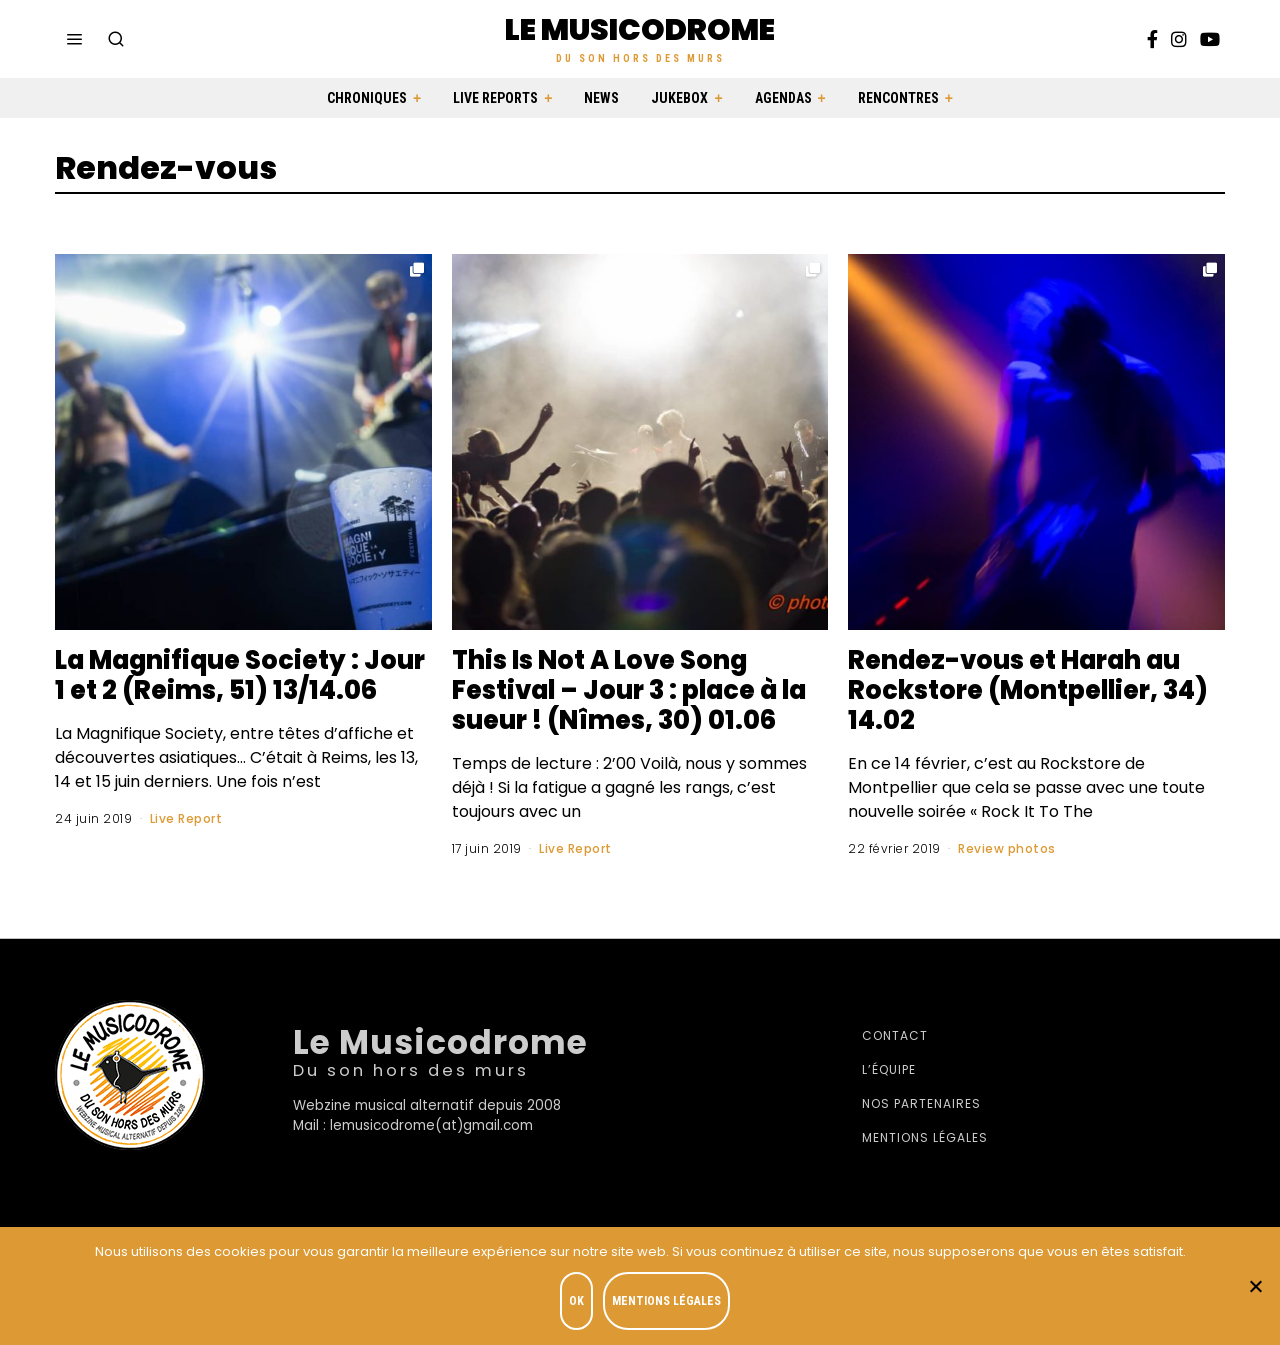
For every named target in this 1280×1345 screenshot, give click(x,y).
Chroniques (367, 98)
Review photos (1007, 848)
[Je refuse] (1255, 1286)
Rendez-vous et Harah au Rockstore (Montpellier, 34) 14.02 (1035, 690)
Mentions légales (925, 1137)
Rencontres (898, 98)
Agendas (783, 98)
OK (576, 1301)
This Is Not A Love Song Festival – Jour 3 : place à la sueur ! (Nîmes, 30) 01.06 (636, 690)
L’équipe (889, 1069)
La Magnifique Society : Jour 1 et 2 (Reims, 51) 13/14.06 (211, 690)
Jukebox (679, 98)
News (601, 98)
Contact (895, 1035)
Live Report (186, 848)
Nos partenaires (921, 1103)
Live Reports (495, 98)
